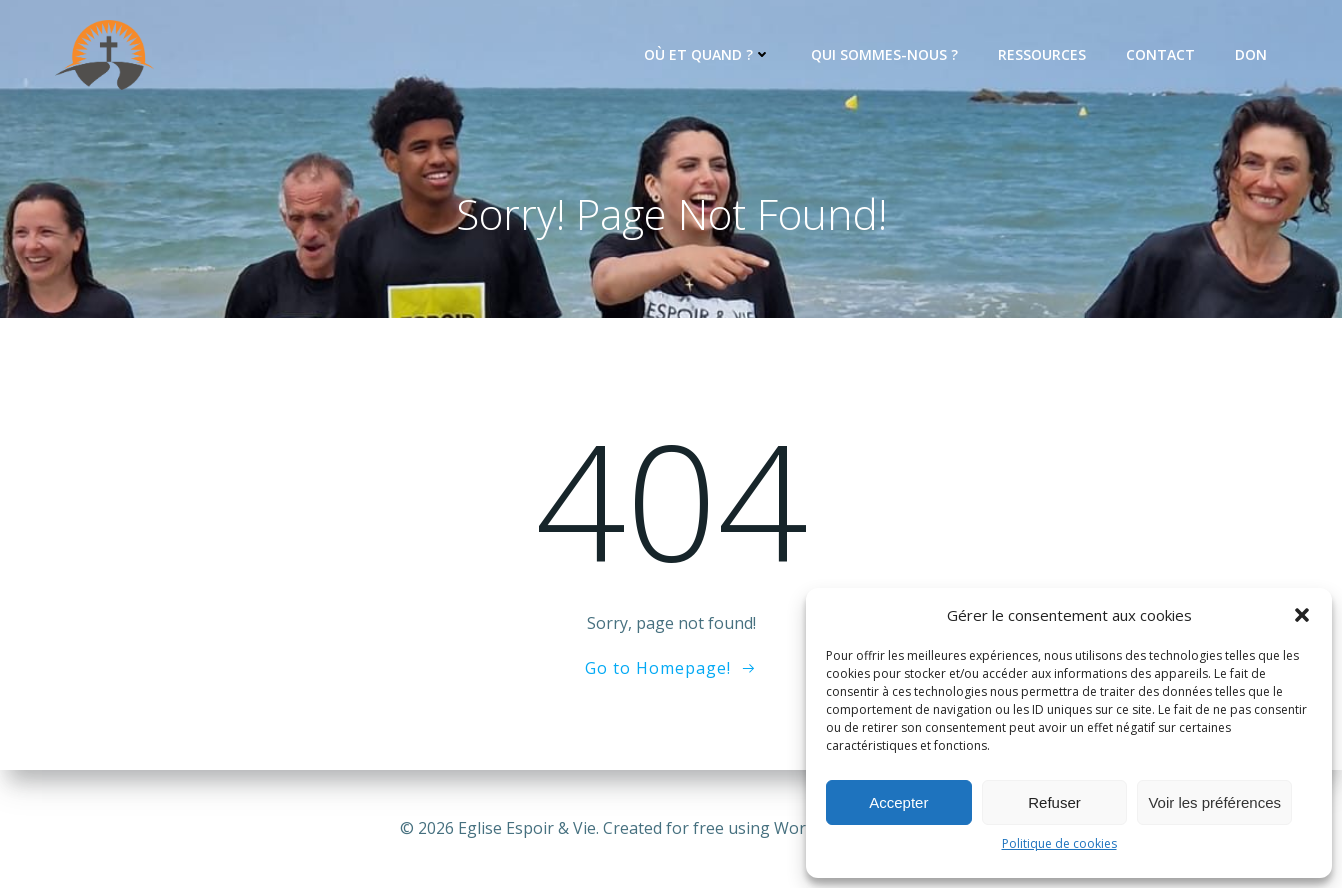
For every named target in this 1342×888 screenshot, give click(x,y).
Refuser (1054, 802)
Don (1251, 54)
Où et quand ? (707, 54)
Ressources (1042, 54)
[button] (1302, 615)
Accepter (898, 802)
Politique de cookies (1059, 843)
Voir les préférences (1214, 802)
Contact (1160, 54)
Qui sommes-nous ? (884, 54)
